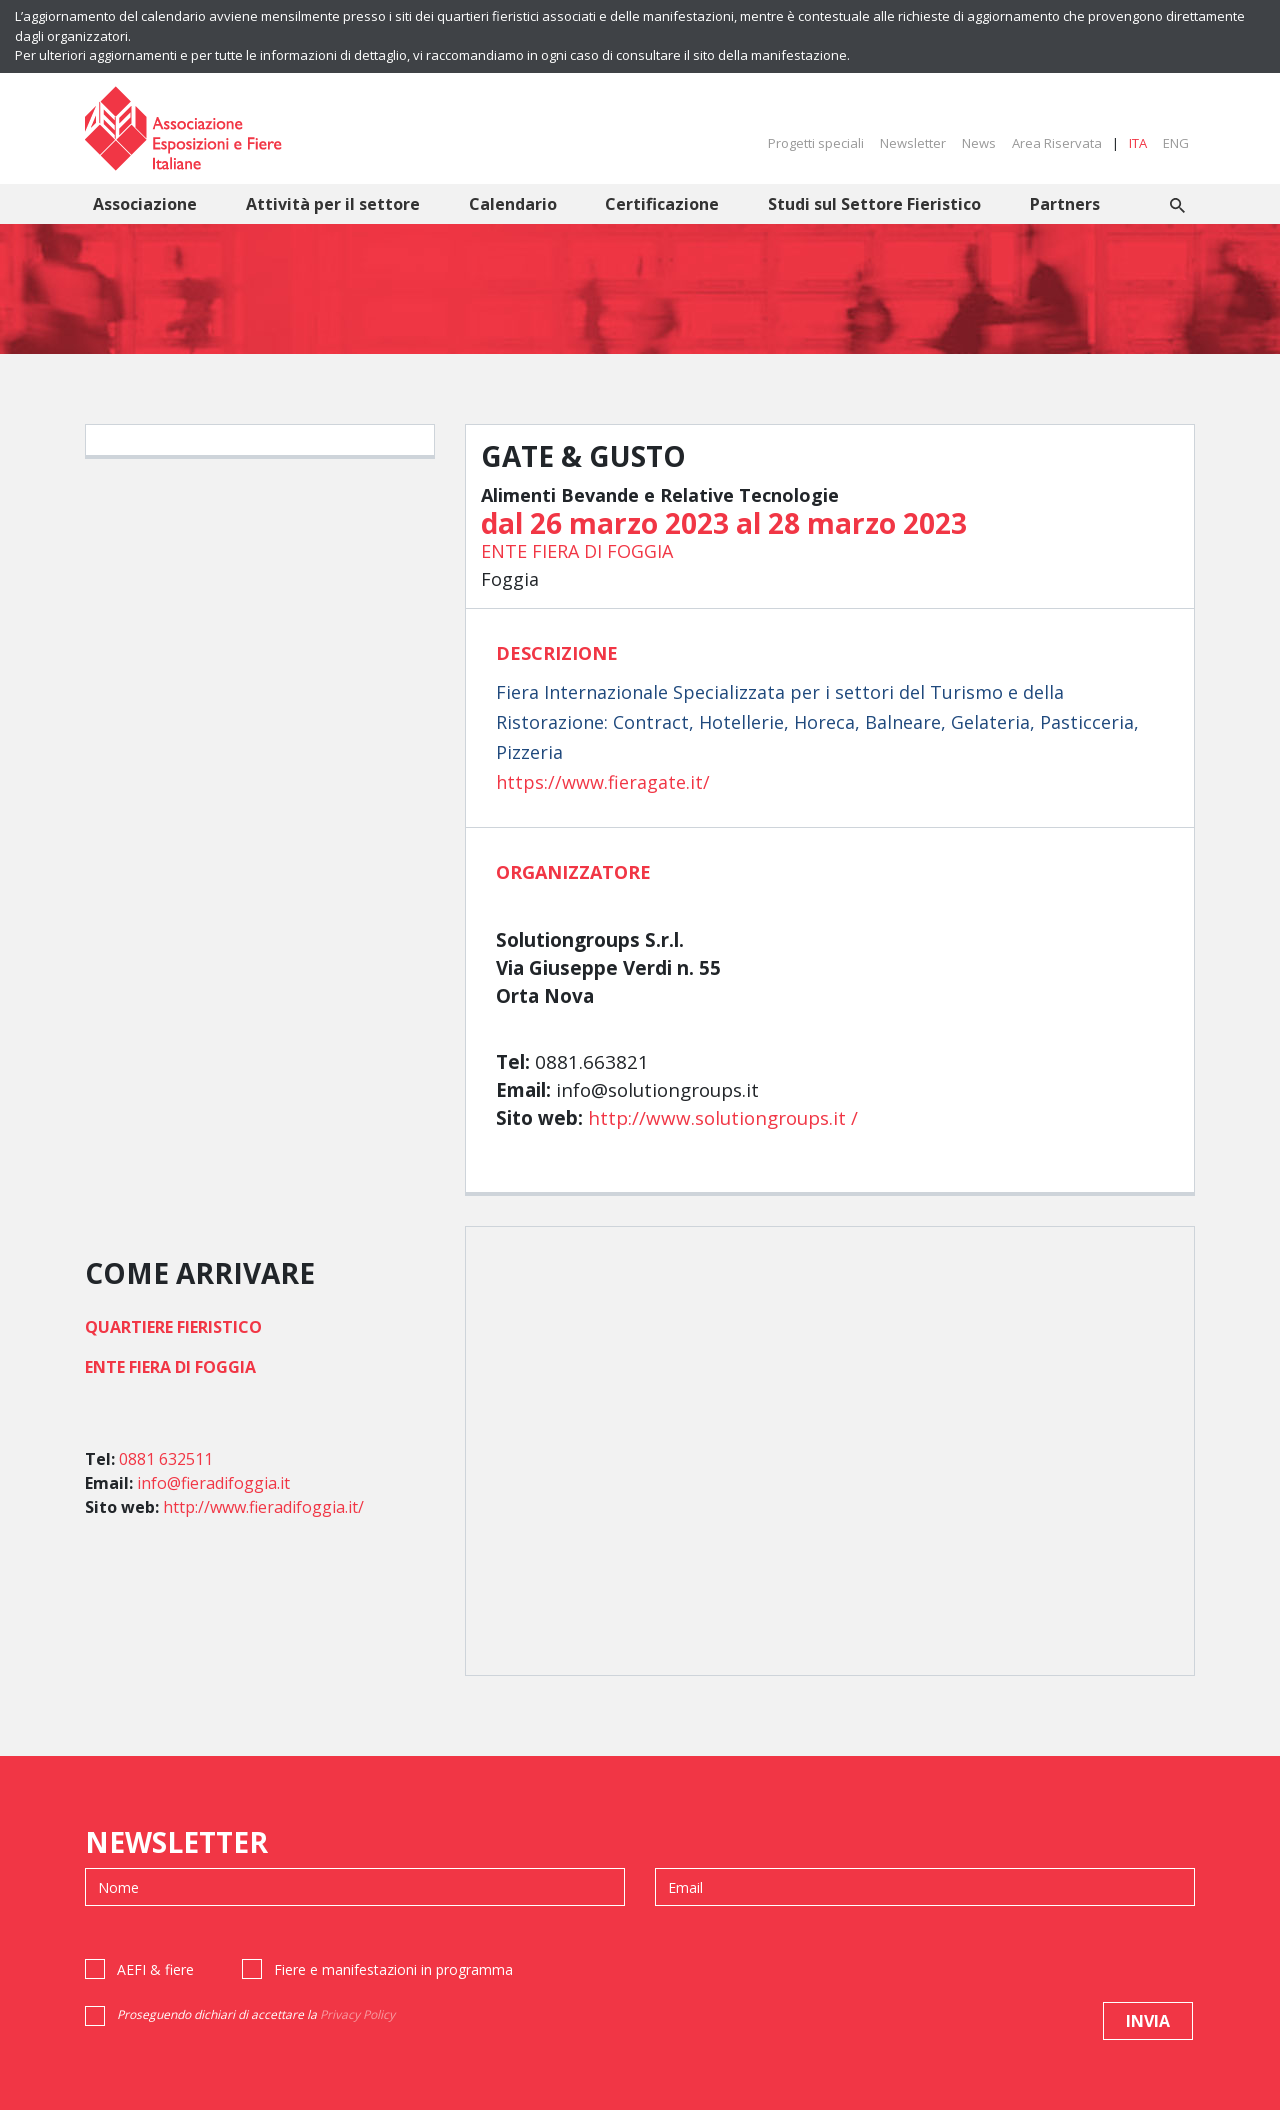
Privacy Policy (357, 2014)
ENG (1176, 143)
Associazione (145, 204)
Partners (1065, 204)
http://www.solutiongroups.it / (723, 1118)
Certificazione (662, 204)
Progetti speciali (816, 143)
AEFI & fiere (155, 1969)
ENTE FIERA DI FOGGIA (577, 551)
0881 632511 (166, 1459)
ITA (1138, 143)
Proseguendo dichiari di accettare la (256, 2014)
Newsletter (913, 143)
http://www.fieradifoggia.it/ (263, 1507)
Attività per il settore (333, 204)
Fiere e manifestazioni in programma (393, 1969)
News (979, 143)
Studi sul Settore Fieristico (874, 204)
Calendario (513, 204)
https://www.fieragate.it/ (603, 782)
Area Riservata (1057, 143)
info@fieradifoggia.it (213, 1483)
